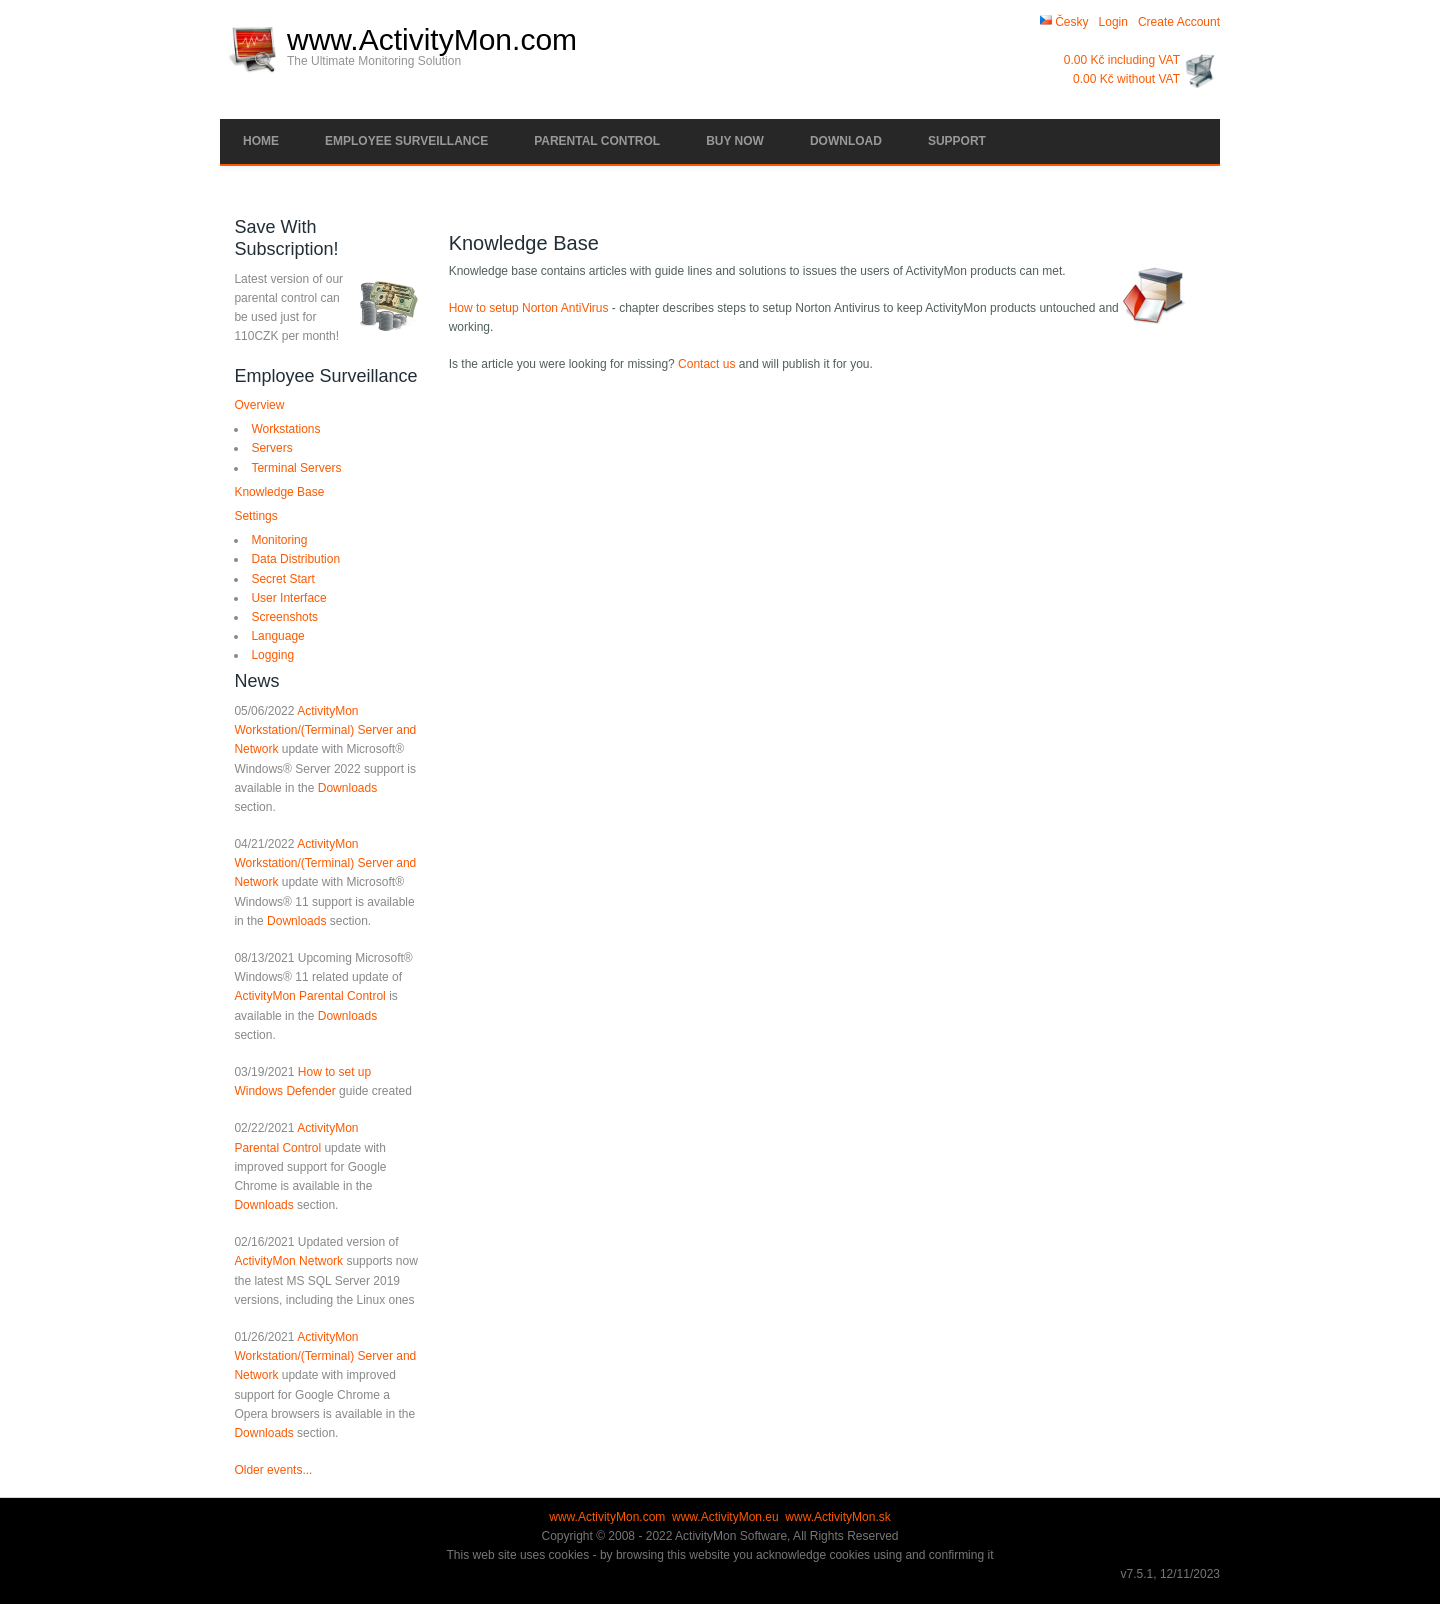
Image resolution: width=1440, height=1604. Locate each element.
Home (261, 141)
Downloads (347, 788)
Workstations (285, 429)
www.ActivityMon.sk (837, 1517)
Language (277, 636)
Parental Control (597, 141)
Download (846, 141)
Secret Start (282, 579)
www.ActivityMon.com (432, 40)
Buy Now (735, 141)
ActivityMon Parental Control (309, 996)
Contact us (706, 364)
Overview (259, 405)
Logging (272, 655)
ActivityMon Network (288, 1261)
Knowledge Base (279, 492)
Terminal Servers (296, 468)
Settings (255, 516)
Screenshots (284, 617)
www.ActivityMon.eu (725, 1517)
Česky (1064, 22)
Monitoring (279, 540)
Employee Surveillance (406, 141)
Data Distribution (295, 559)
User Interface (288, 598)
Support (957, 141)
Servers (271, 448)
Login (1113, 22)
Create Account (1179, 22)
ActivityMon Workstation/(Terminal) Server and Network (325, 730)
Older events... (273, 1470)
